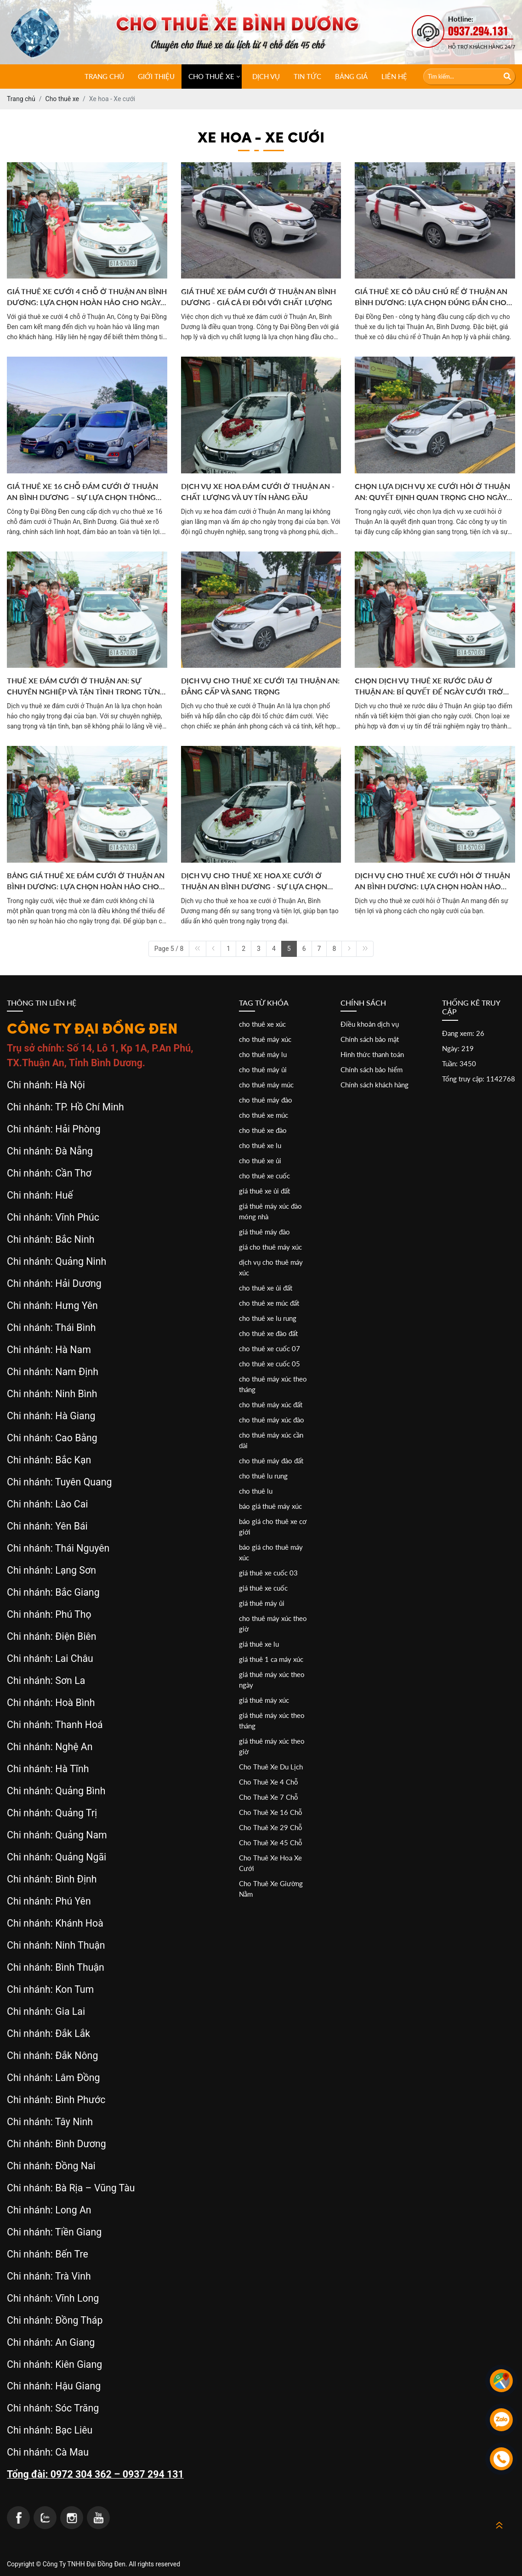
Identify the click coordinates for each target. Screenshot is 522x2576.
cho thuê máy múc (266, 1084)
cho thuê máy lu (263, 1054)
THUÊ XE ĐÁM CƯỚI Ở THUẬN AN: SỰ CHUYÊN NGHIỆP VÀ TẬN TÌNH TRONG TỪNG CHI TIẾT (86, 686)
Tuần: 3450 (459, 1063)
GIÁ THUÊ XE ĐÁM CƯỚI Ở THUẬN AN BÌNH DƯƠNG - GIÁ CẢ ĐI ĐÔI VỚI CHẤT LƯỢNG (258, 297)
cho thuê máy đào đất (271, 1460)
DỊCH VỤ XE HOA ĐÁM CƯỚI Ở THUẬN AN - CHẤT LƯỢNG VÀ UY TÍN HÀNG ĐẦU (258, 491)
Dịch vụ (266, 76)
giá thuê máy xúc (264, 1700)
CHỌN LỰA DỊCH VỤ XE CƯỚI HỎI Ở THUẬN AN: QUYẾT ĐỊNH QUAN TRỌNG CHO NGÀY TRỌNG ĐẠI (432, 492)
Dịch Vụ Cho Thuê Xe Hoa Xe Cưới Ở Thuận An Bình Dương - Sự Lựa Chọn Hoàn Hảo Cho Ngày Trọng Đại (254, 881)
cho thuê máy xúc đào (271, 1420)
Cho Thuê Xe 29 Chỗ (270, 1827)
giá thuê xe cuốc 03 (268, 1573)
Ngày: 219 (458, 1048)
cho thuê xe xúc (262, 1024)
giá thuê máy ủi (261, 1603)
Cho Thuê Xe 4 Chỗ (268, 1782)
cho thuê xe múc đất (269, 1303)
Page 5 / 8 (169, 948)
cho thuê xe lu (260, 1145)
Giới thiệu (156, 76)
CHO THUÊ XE (211, 76)
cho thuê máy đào (265, 1100)
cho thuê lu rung (263, 1476)
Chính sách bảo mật (369, 1039)
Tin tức (307, 76)
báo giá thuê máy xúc (270, 1506)
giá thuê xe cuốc (263, 1588)
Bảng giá (351, 76)
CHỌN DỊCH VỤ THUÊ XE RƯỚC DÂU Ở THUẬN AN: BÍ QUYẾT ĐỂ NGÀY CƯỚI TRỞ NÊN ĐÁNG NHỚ (429, 686)
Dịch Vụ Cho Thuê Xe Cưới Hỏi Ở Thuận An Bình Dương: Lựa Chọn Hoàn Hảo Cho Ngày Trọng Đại (432, 881)
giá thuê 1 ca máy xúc (271, 1659)
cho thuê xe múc (263, 1115)
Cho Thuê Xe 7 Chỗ (268, 1797)
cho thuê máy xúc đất (270, 1404)
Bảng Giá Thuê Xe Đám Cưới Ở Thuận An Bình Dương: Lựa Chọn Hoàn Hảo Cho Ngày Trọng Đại (86, 881)
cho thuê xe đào (263, 1130)
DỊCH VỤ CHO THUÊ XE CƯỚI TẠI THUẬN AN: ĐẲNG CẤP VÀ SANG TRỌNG (260, 686)
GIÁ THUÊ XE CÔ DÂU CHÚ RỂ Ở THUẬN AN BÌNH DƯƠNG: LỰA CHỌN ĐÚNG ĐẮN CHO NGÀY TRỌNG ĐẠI (431, 297)
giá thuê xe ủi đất (264, 1191)
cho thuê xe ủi (260, 1160)
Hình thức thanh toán (372, 1054)
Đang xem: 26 (463, 1033)
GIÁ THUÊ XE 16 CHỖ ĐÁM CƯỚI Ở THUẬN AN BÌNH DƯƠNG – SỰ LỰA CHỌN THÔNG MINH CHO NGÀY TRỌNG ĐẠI (82, 492)
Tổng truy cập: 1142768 (478, 1079)
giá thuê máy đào (264, 1232)
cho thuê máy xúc (265, 1039)
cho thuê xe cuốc (264, 1175)
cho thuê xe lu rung (267, 1318)
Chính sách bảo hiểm (371, 1069)
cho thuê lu (255, 1491)
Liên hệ (394, 76)
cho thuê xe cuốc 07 (269, 1348)
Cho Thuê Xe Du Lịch (271, 1767)
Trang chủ (104, 76)
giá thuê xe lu (259, 1644)
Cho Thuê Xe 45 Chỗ (270, 1842)
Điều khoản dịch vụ (369, 1024)
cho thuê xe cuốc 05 (269, 1363)
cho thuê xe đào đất (268, 1333)
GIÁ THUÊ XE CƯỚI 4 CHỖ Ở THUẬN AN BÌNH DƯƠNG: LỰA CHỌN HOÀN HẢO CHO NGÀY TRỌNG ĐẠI (87, 297)
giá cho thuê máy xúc (270, 1247)
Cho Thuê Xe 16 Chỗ (270, 1812)
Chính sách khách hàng (374, 1084)
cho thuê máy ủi (263, 1069)
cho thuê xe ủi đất (265, 1288)
